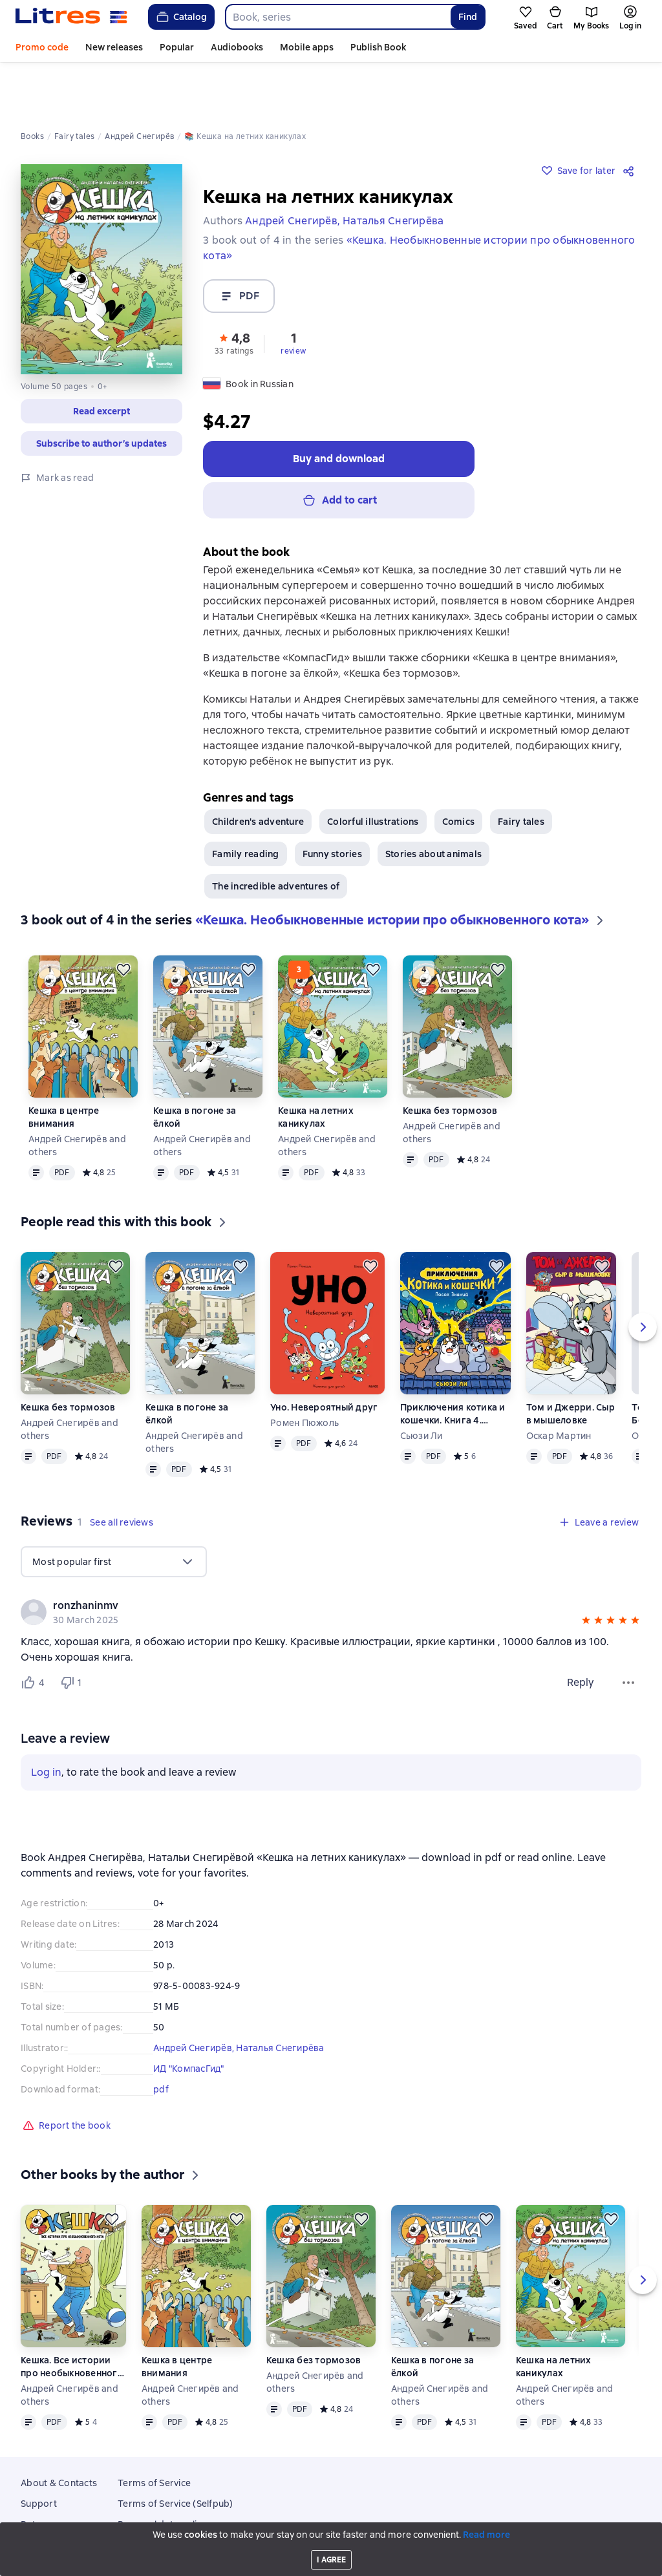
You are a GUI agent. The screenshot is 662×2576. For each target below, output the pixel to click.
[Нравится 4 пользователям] (35, 1633)
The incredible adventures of (275, 837)
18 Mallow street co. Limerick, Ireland (330, 2552)
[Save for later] (123, 920)
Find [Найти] (467, 17)
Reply (580, 1633)
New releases (114, 47)
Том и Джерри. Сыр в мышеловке (570, 1364)
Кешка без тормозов (450, 1061)
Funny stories (332, 805)
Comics (458, 772)
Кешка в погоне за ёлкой (194, 1068)
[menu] (114, 1512)
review (293, 296)
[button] (234, 288)
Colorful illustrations (373, 772)
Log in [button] (46, 1723)
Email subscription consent (176, 2496)
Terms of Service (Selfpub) (175, 2454)
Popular (177, 47)
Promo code (42, 47)
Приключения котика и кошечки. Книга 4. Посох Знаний (453, 1365)
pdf (161, 2040)
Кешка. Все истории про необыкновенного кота (72, 2317)
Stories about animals (433, 805)
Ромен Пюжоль (304, 1373)
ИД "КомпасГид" (188, 2019)
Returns (38, 2475)
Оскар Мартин (559, 1386)
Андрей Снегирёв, (194, 1999)
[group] (331, 1563)
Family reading (245, 805)
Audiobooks (237, 47)
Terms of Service (154, 2434)
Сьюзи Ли (421, 1386)
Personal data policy (162, 2475)
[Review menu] (628, 1633)
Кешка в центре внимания (64, 1068)
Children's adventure (258, 772)
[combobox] (337, 16)
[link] (312, 1556)
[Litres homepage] (71, 17)
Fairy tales (521, 772)
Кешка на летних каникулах (316, 1068)
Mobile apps (307, 47)
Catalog (181, 17)
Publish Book (378, 47)
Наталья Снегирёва (280, 1999)
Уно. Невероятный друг (324, 1358)
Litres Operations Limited (331, 2540)
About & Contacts (59, 2434)
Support (39, 2454)
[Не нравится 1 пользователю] (73, 1633)
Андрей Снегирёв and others (77, 1096)
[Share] (631, 116)
